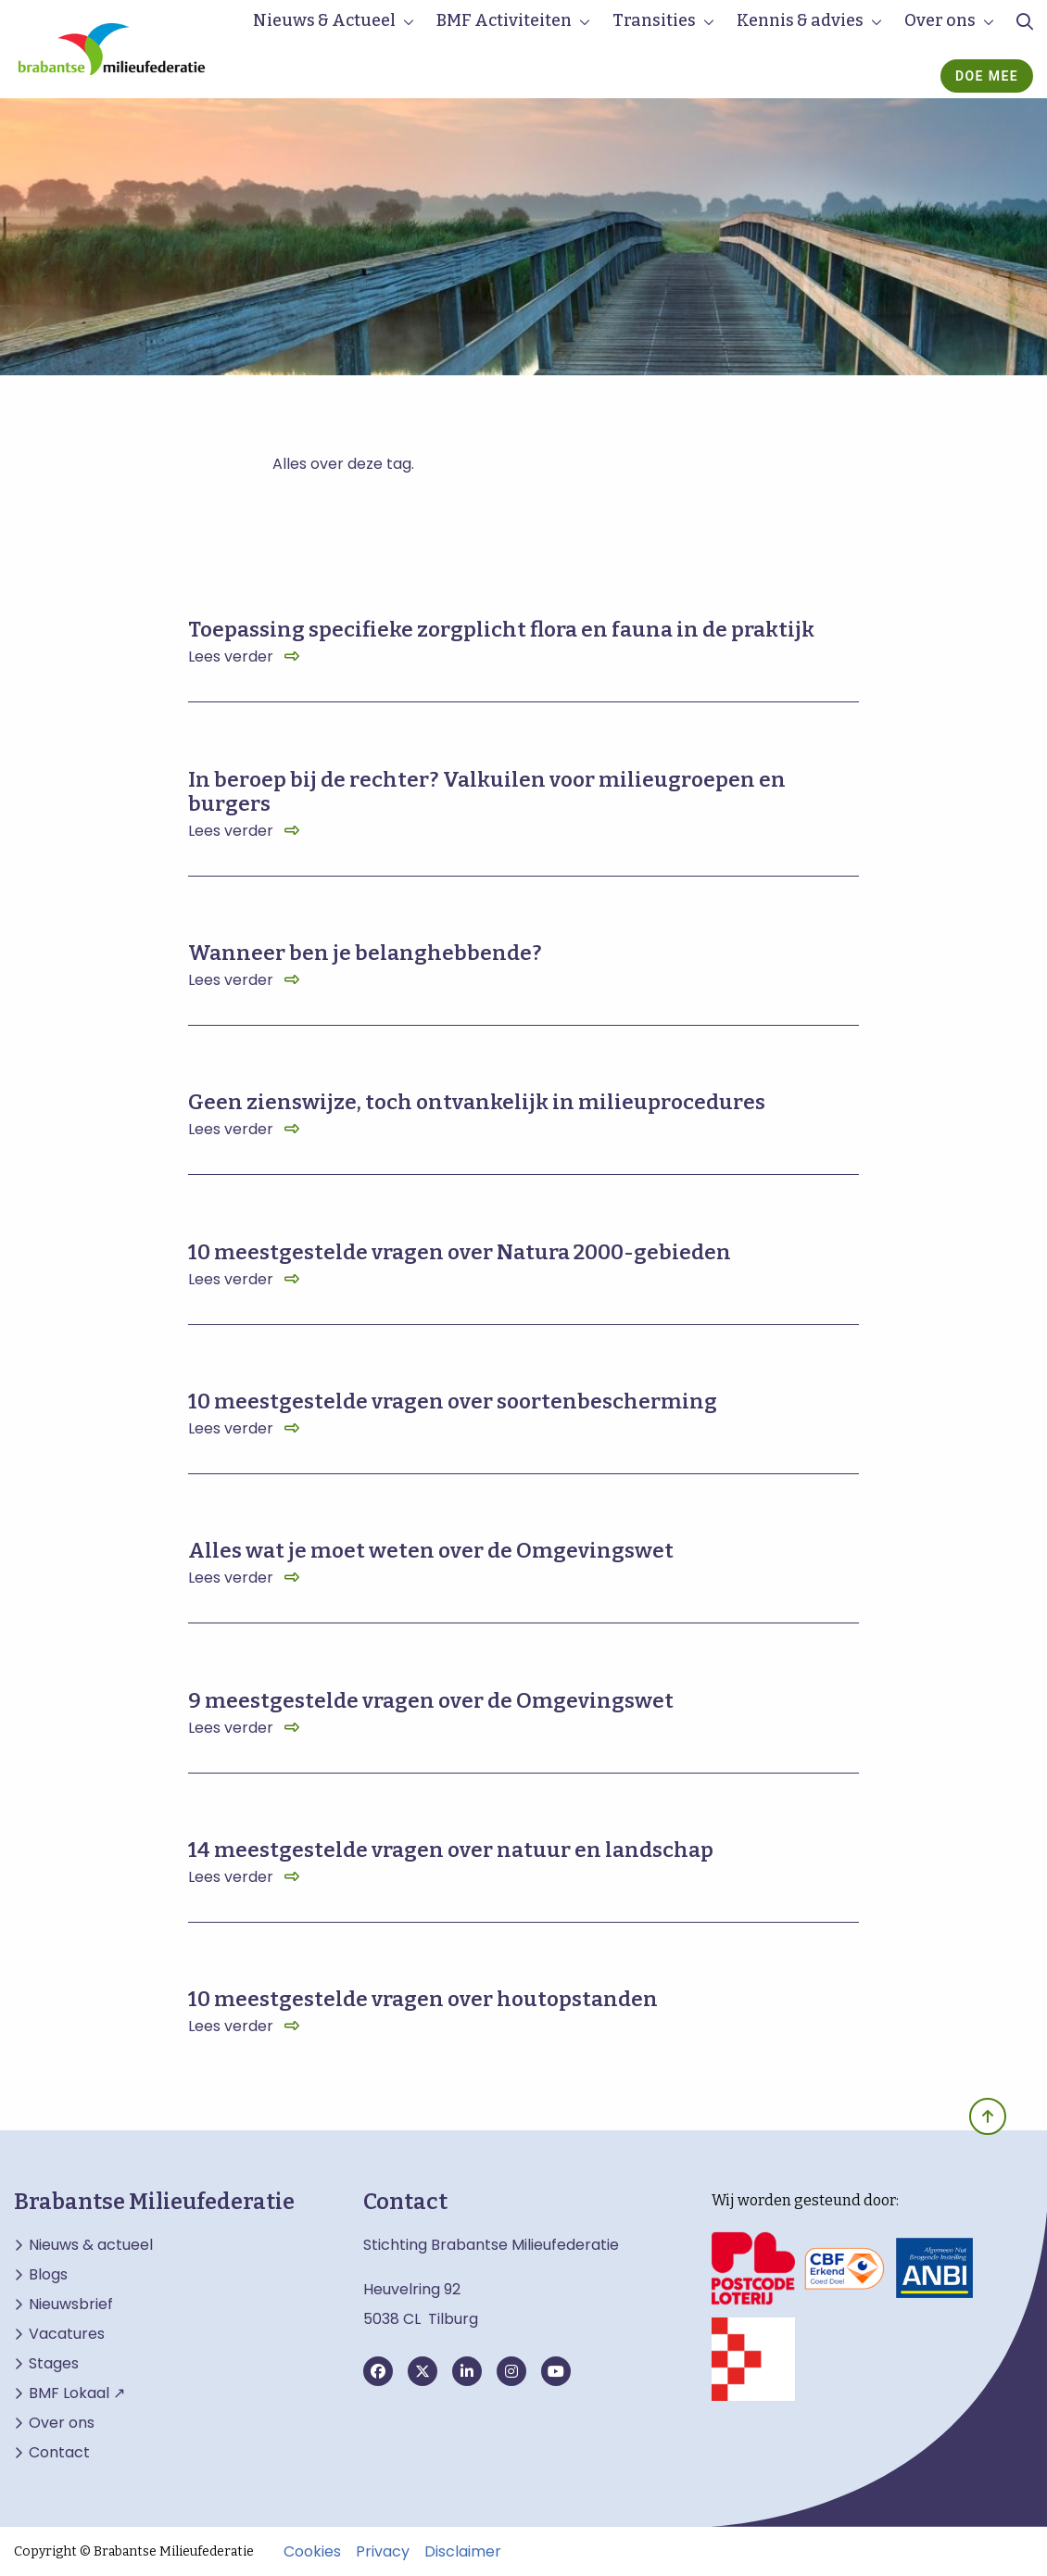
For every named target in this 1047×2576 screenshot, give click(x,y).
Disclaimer (462, 2551)
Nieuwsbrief (71, 2304)
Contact (59, 2452)
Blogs (48, 2274)
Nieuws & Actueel (324, 20)
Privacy (383, 2551)
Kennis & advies (800, 20)
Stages (54, 2363)
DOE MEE (986, 76)
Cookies (312, 2551)
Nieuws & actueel (91, 2245)
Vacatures (67, 2334)
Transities (654, 20)
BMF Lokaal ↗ (77, 2393)
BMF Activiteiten (504, 20)
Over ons (940, 20)
